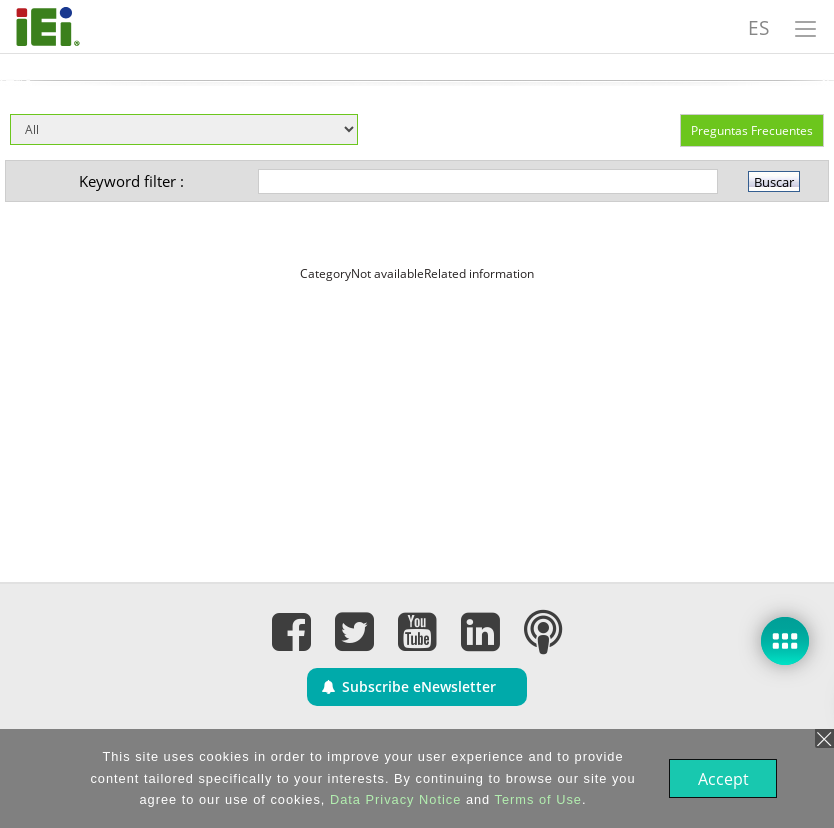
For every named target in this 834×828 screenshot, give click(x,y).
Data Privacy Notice (393, 799)
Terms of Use (536, 799)
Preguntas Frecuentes (752, 130)
